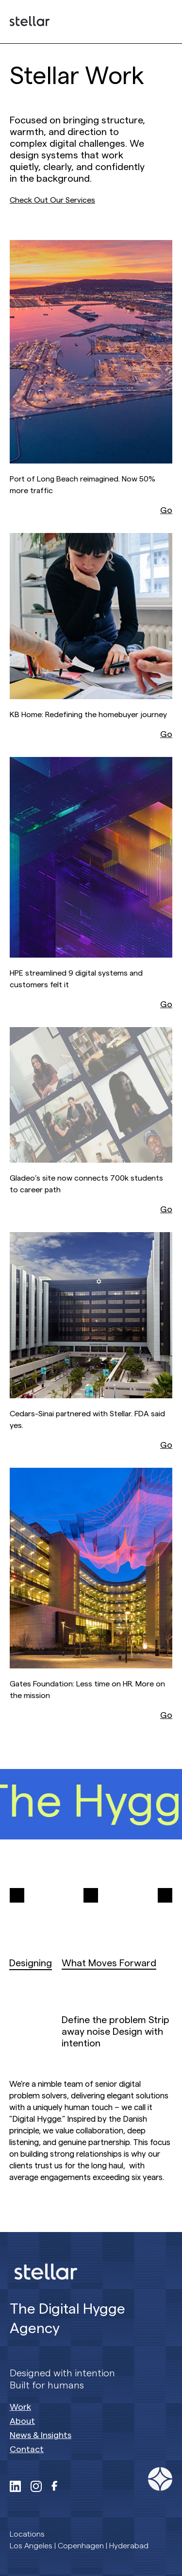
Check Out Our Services (52, 200)
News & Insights (40, 2435)
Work (20, 2407)
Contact (27, 2449)
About (22, 2421)
